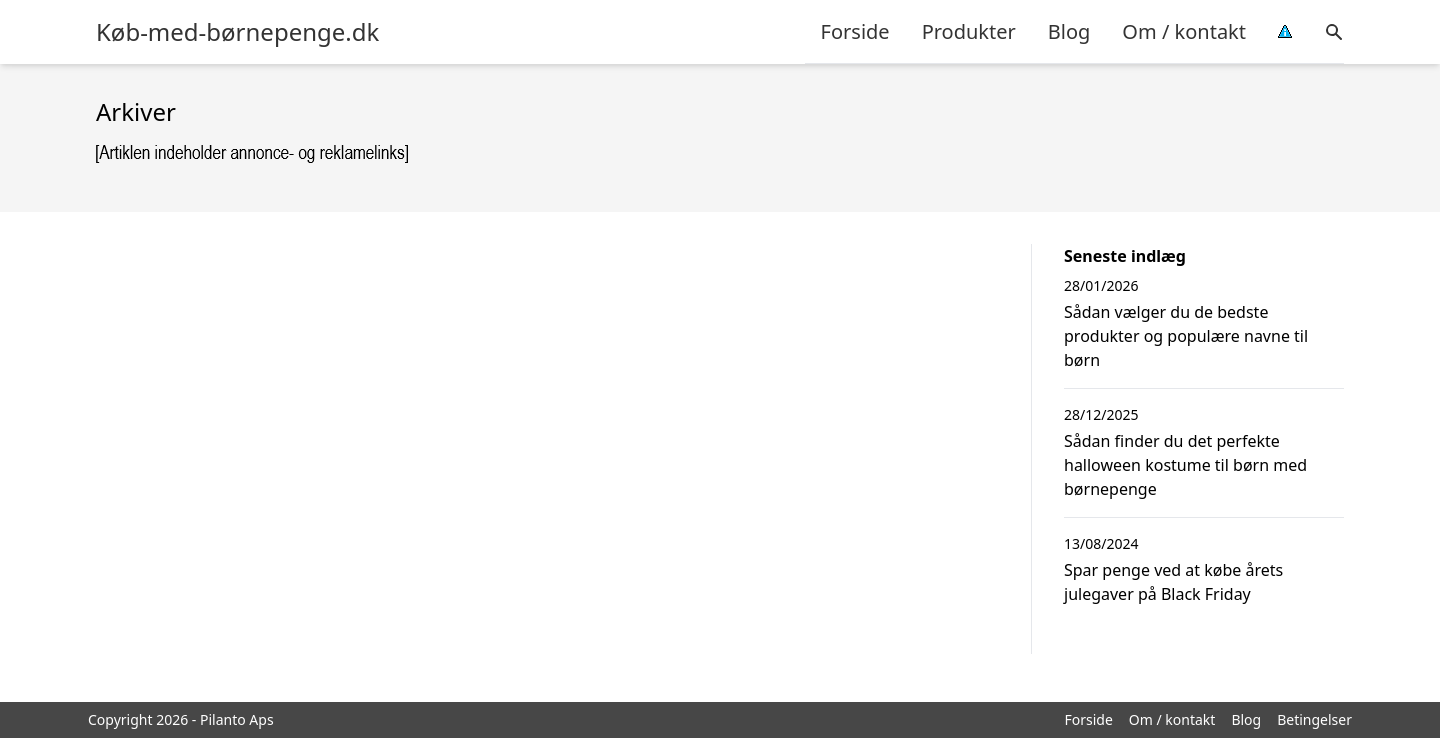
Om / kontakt (1184, 31)
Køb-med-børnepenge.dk (237, 32)
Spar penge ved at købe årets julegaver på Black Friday (1173, 582)
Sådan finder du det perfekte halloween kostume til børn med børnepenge (1185, 465)
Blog (1069, 31)
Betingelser (1314, 719)
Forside (855, 31)
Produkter (969, 31)
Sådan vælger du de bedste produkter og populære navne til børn (1186, 336)
